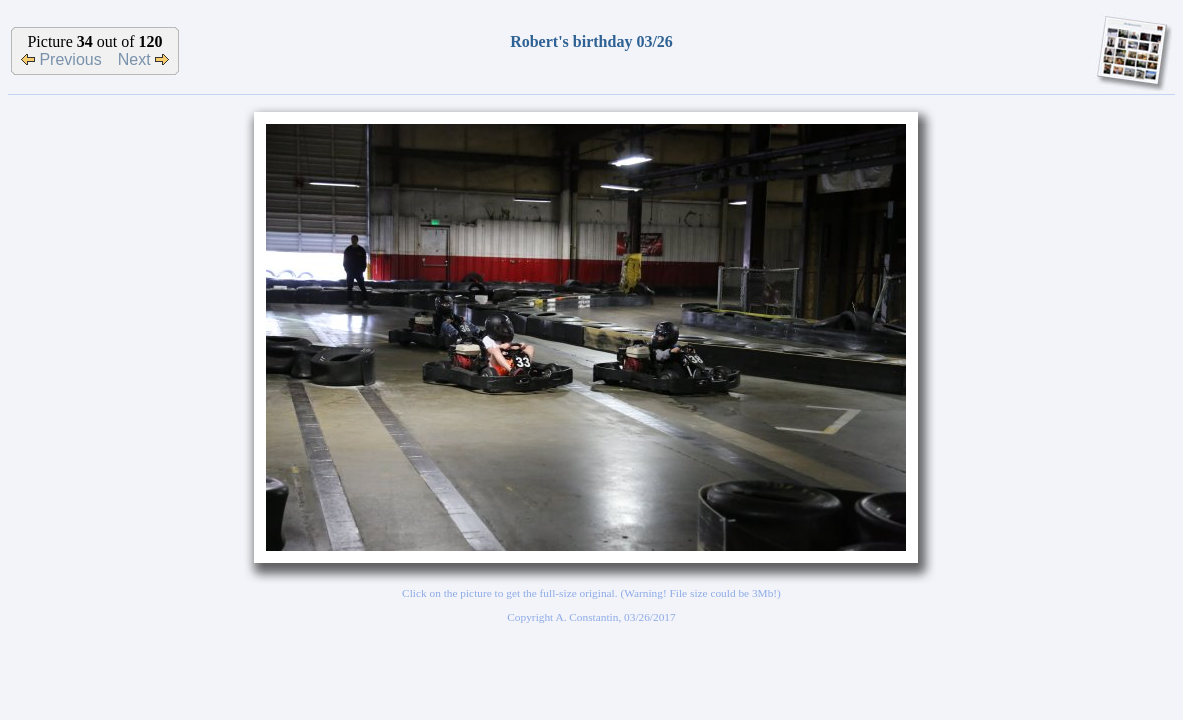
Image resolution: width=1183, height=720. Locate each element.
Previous (61, 59)
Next (143, 59)
